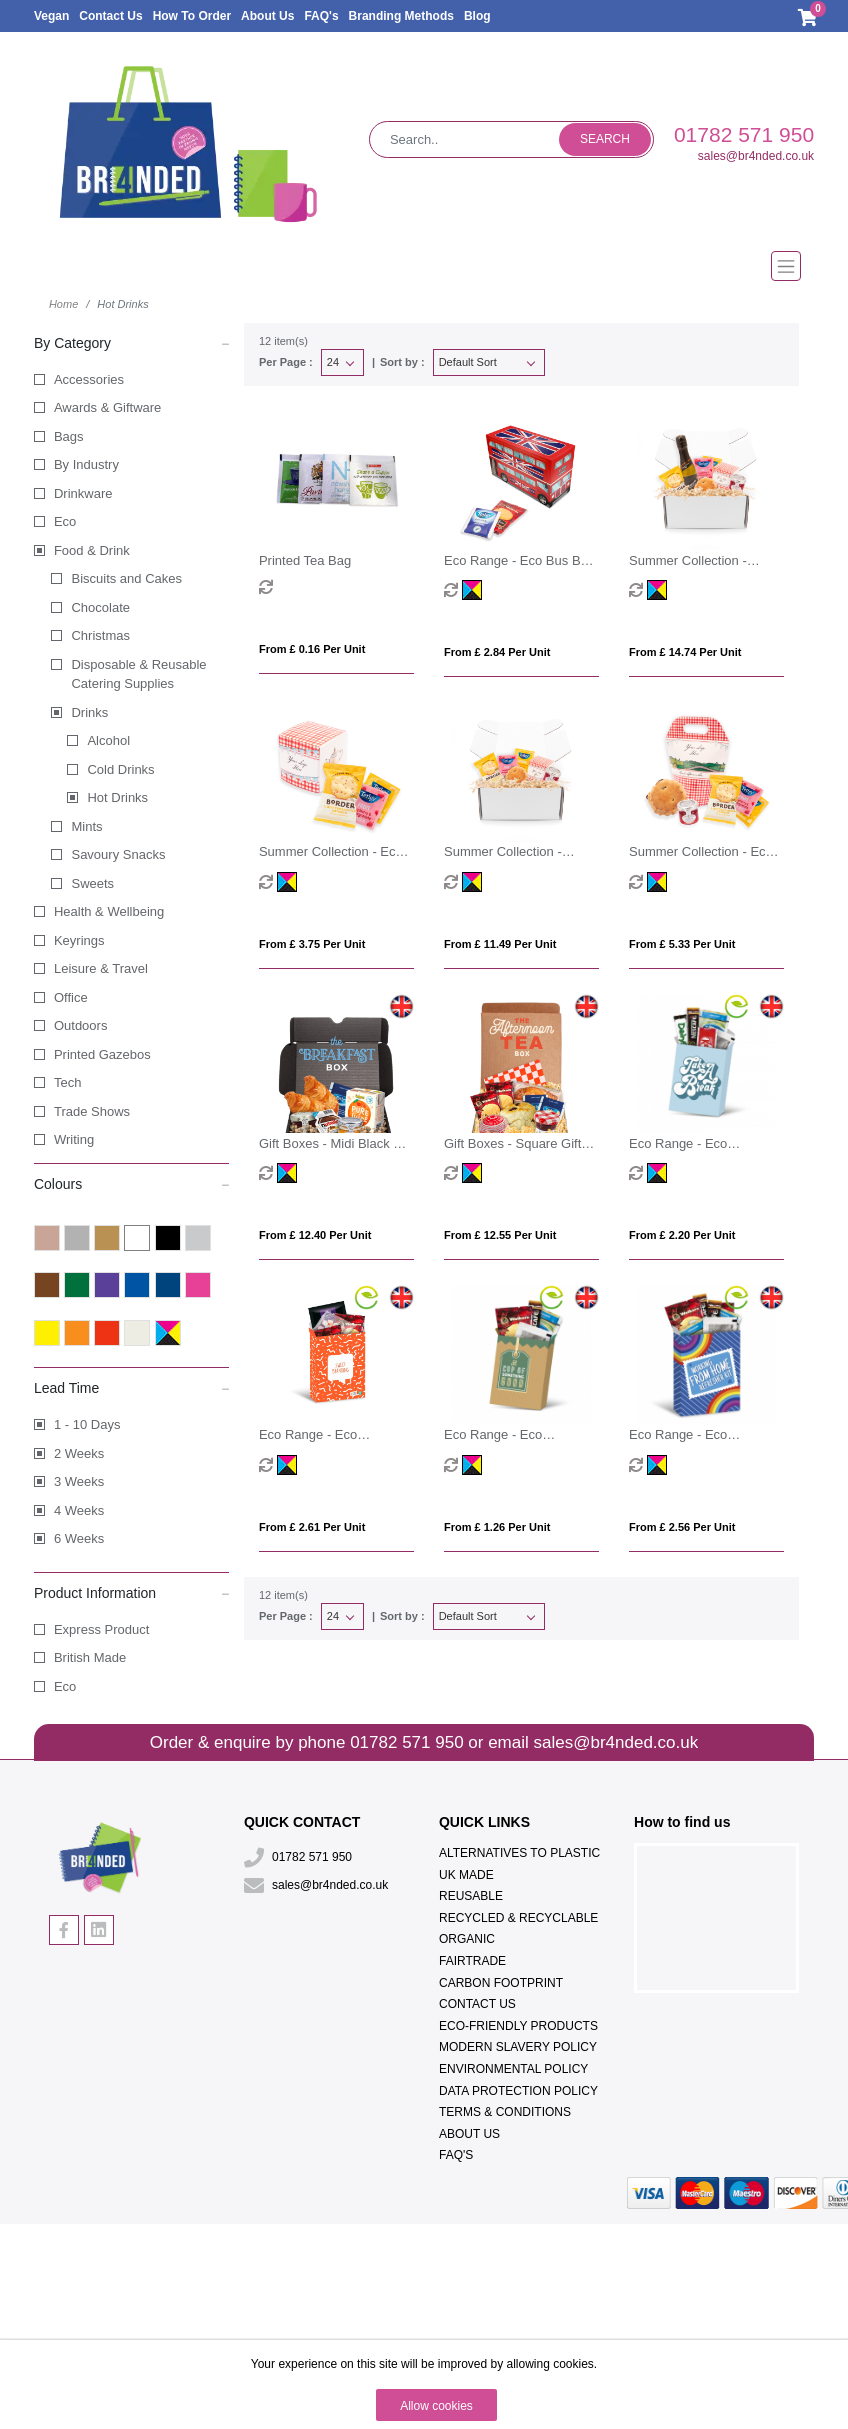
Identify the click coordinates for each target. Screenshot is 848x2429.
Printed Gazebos (102, 1054)
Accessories (89, 379)
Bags (69, 436)
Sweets (92, 883)
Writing (74, 1139)
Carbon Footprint (501, 1983)
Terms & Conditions (505, 2112)
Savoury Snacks (118, 854)
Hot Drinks (117, 797)
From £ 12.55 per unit (500, 1235)
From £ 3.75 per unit (312, 944)
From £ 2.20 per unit (682, 1235)
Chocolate (100, 607)
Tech (67, 1082)
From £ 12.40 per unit (315, 1235)
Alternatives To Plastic (519, 1853)
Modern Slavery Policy (518, 2047)
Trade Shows (92, 1111)
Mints (86, 826)
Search (605, 139)
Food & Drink (92, 550)
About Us (267, 16)
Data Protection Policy (518, 2091)
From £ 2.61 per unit (312, 1527)
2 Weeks (79, 1453)
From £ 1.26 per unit (497, 1527)
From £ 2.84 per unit (497, 652)
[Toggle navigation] (424, 266)
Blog (477, 16)
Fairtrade (472, 1961)
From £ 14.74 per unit (685, 652)
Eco (65, 521)
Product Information (131, 1592)
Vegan (51, 16)
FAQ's (321, 16)
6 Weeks (79, 1538)
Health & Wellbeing (109, 911)
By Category (131, 342)
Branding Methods (401, 16)
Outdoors (80, 1025)
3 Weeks (79, 1481)
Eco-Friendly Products (518, 2026)
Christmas (100, 635)
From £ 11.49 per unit (500, 944)
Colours (131, 1183)
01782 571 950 (744, 134)
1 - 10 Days (87, 1424)
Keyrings (79, 940)
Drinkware (83, 493)
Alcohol (108, 740)
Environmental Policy (513, 2069)
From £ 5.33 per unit (682, 944)
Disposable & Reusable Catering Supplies (138, 674)
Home (63, 304)
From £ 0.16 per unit (312, 649)
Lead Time (131, 1387)
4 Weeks (79, 1510)
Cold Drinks (120, 769)
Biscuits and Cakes (126, 578)
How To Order (192, 16)
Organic (467, 1939)
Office (71, 997)
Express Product (101, 1629)
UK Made (466, 1875)
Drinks (89, 712)
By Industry (86, 464)
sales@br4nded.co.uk (756, 156)
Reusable (471, 1896)
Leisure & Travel (101, 968)
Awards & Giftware (107, 407)
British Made (90, 1657)
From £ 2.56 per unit (682, 1527)
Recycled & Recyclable (518, 1918)
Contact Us (110, 16)
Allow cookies (436, 2406)
